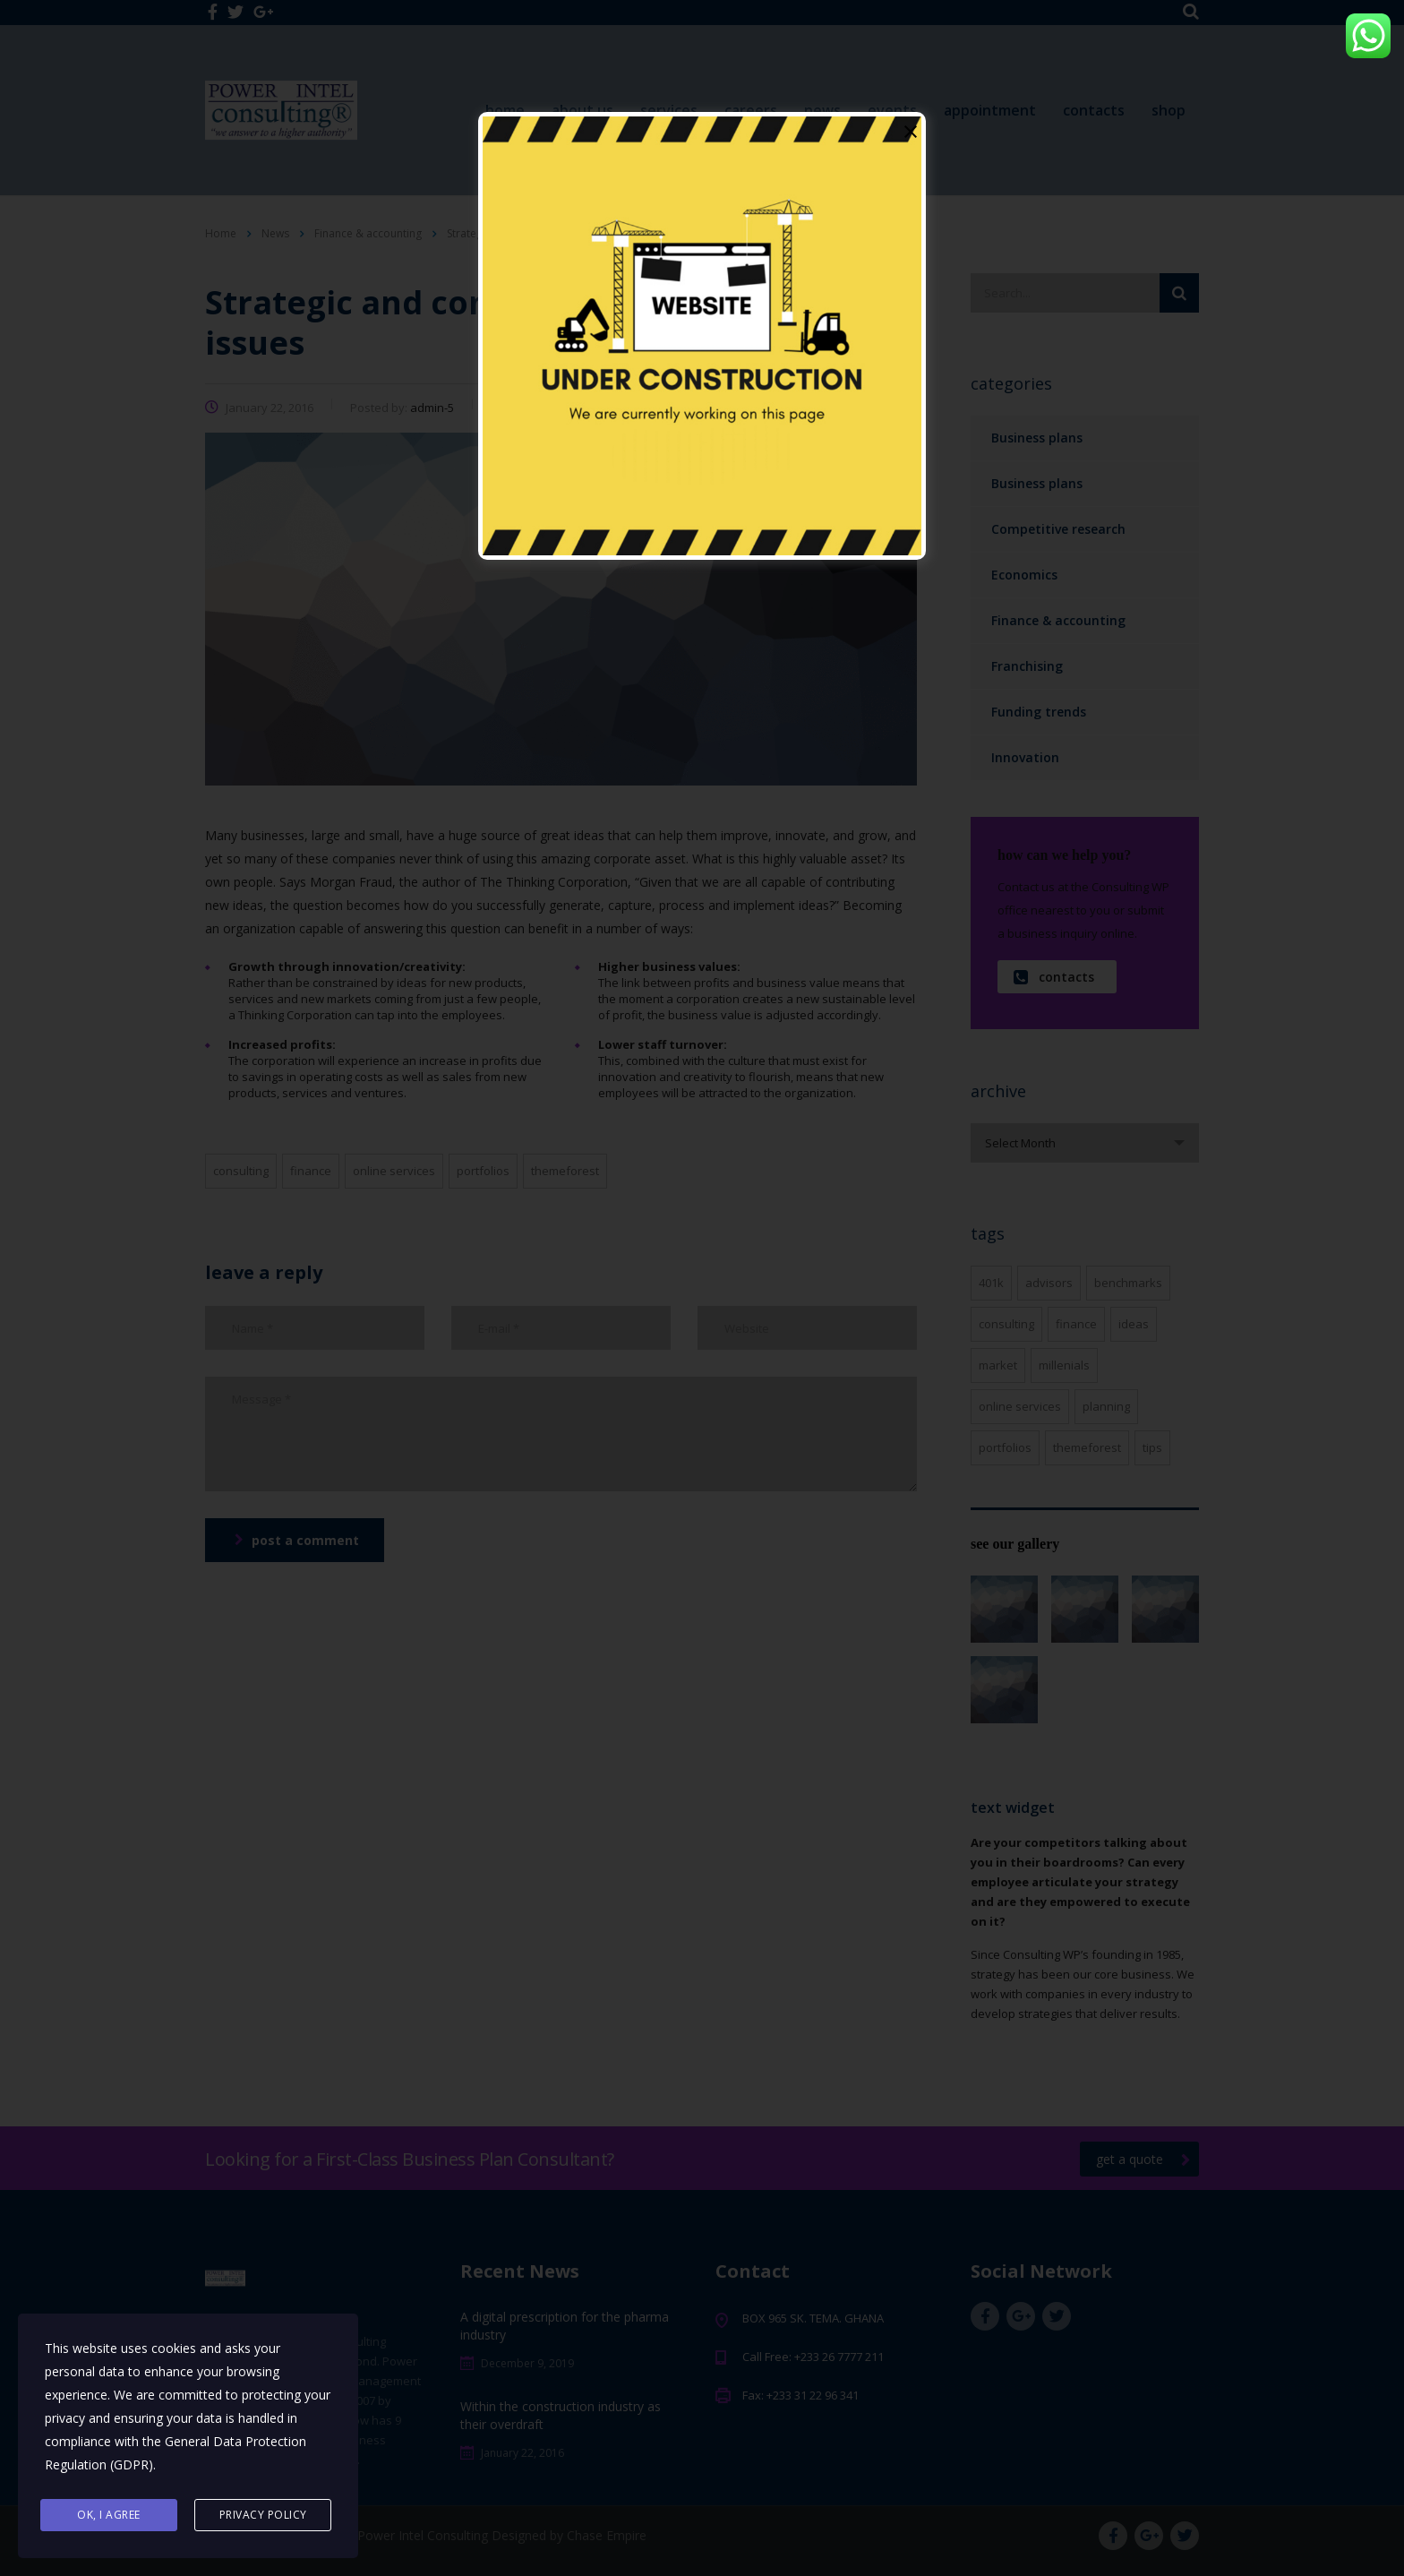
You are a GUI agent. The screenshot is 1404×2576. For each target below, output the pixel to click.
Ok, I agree (109, 2514)
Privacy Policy (263, 2514)
